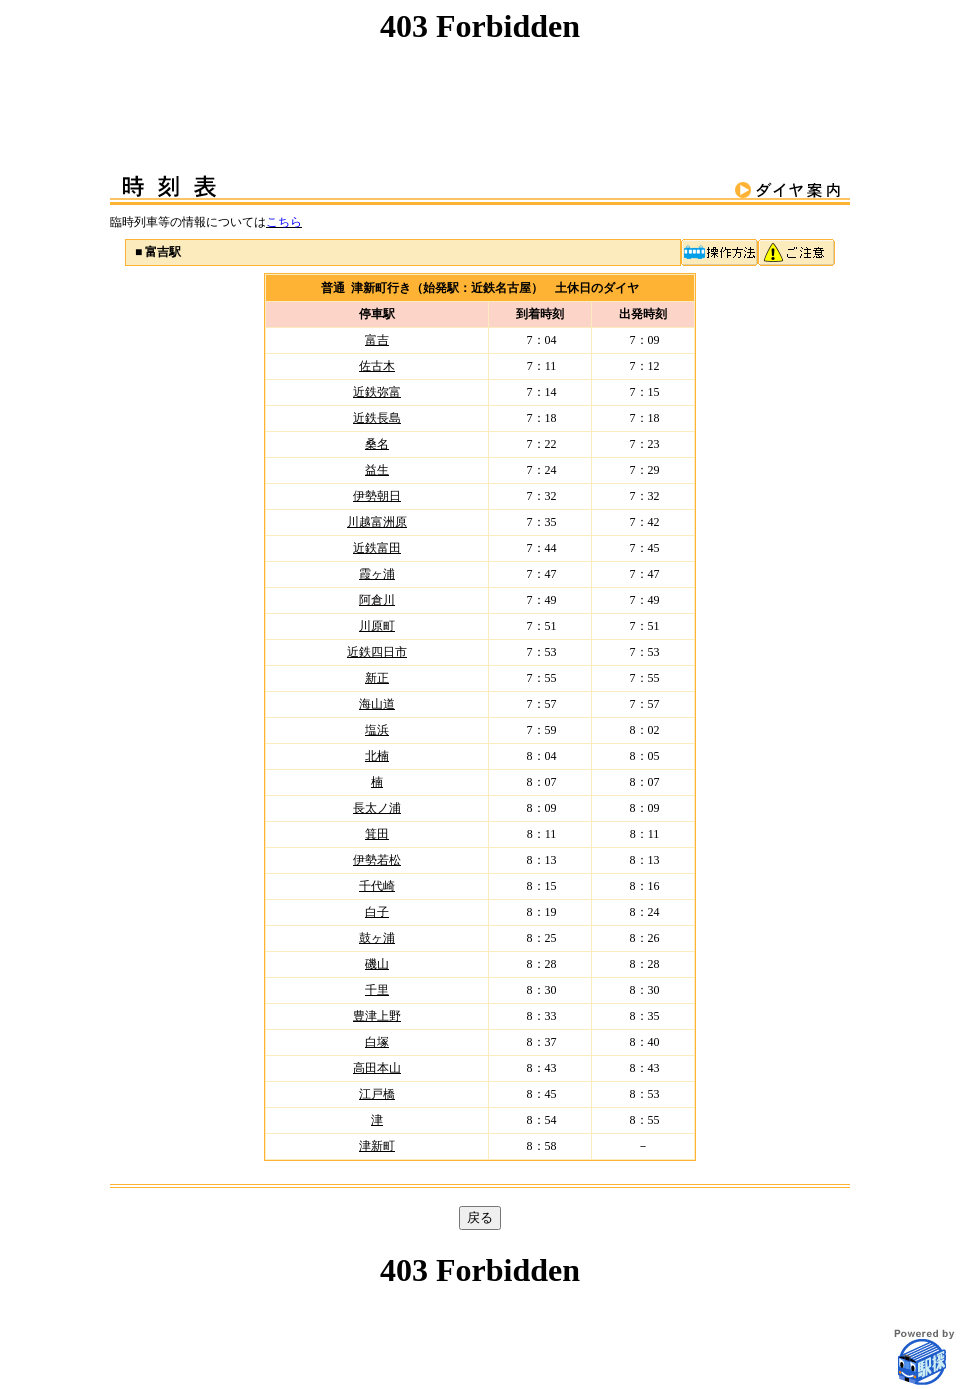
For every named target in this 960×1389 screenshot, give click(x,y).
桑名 (377, 444)
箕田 (377, 834)
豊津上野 (377, 1016)
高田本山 (377, 1068)
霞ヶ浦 (377, 574)
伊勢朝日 (377, 496)
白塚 (377, 1042)
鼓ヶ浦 (377, 938)
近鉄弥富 (377, 392)
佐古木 (377, 366)
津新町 (377, 1146)
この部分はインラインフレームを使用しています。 (480, 71)
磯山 (377, 964)
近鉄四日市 (377, 652)
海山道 (377, 704)
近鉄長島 (377, 418)
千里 (377, 990)
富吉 (377, 340)
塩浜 (377, 730)
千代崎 (377, 886)
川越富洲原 (377, 522)
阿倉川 (377, 600)
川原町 (377, 626)
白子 (377, 912)
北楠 (377, 756)
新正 (377, 678)
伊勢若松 (377, 860)
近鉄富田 (377, 548)
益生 (377, 470)
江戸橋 (377, 1094)
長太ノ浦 (377, 808)
